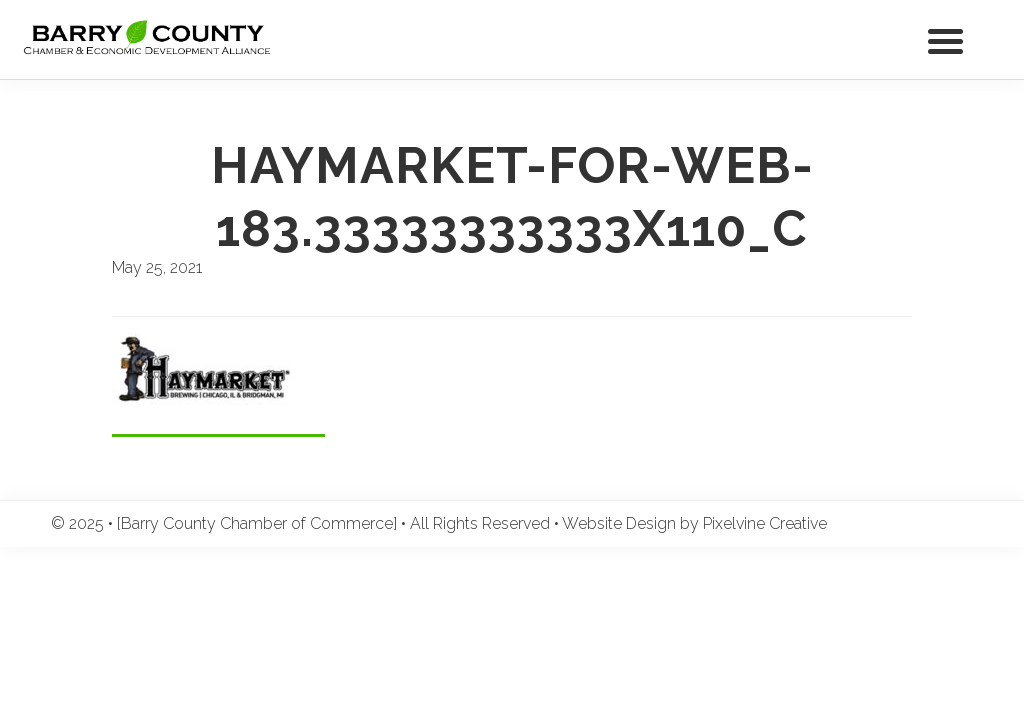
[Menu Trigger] (945, 39)
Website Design (619, 523)
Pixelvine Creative (765, 523)
